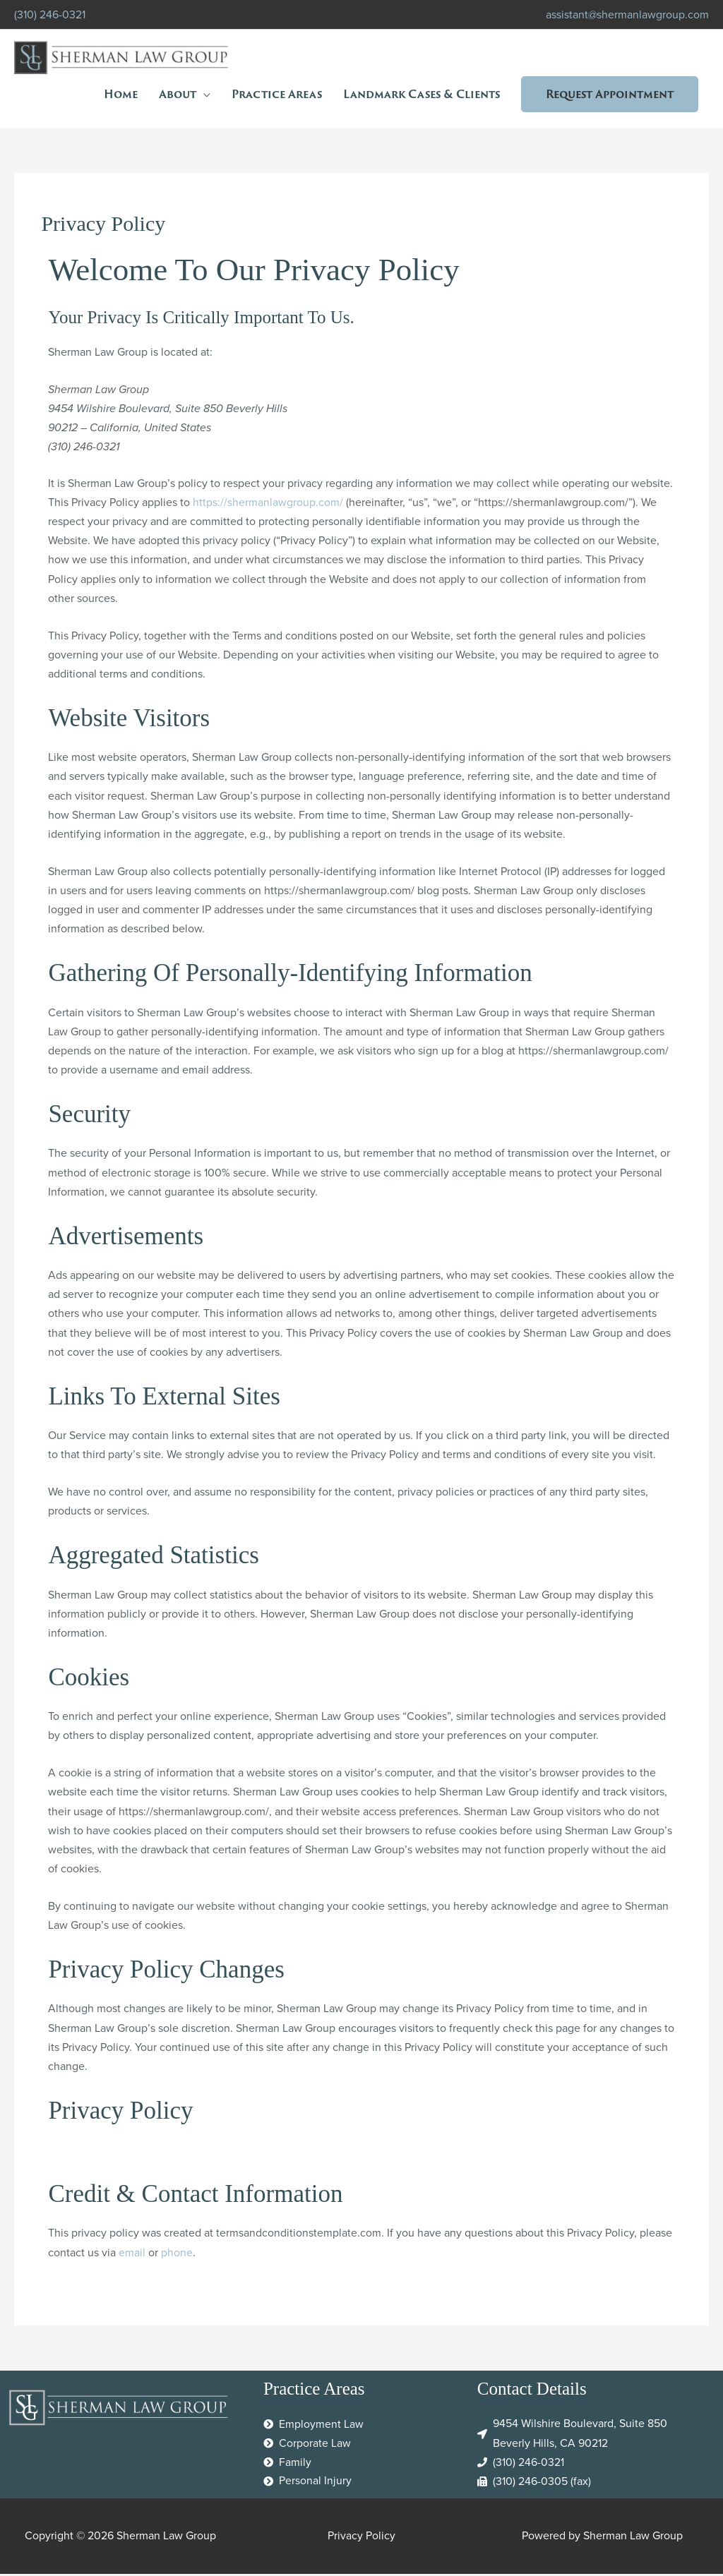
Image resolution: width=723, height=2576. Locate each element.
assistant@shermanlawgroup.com (627, 14)
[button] (609, 95)
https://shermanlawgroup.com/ (268, 505)
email (132, 2255)
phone (177, 2255)
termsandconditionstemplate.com (298, 2235)
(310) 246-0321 (49, 14)
